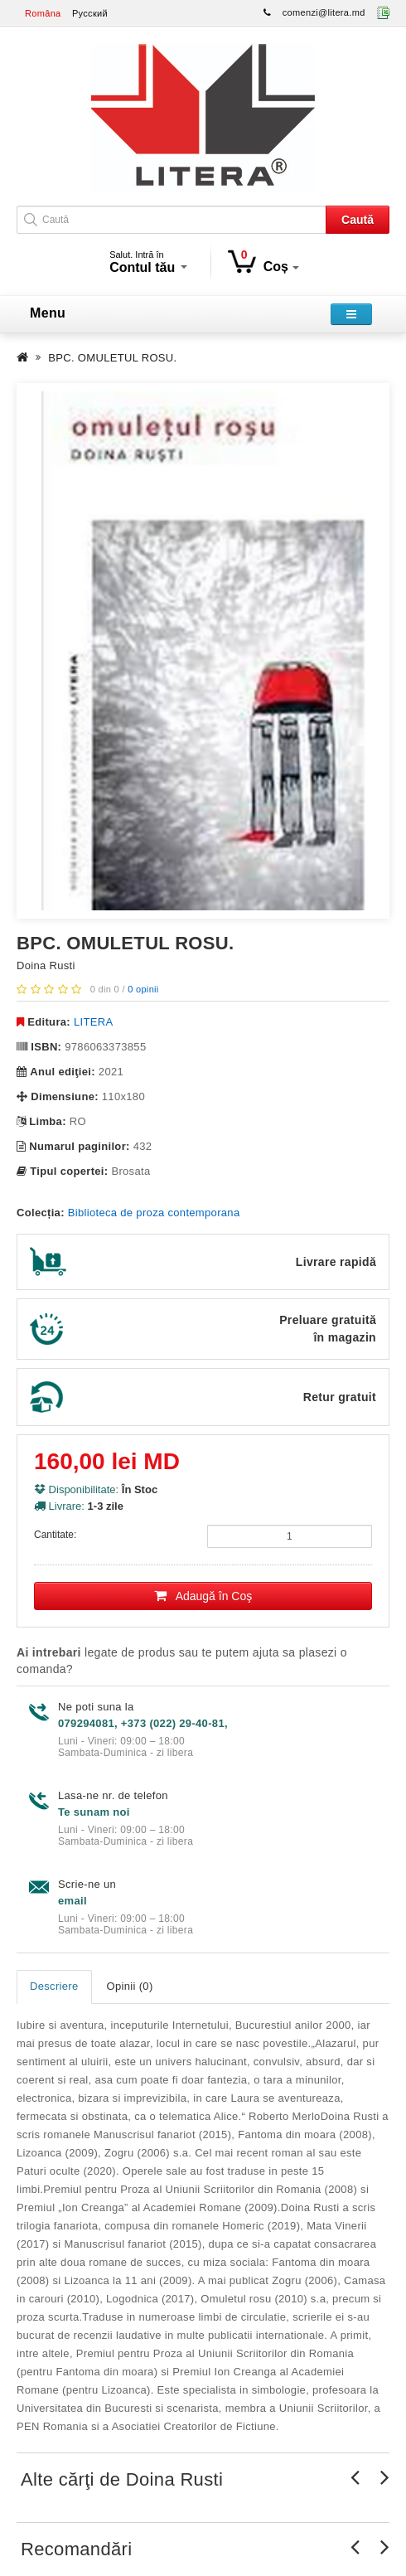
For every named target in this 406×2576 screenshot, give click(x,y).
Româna (43, 13)
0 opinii (143, 989)
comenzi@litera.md (324, 12)
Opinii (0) (130, 1986)
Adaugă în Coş (203, 1596)
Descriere (54, 1986)
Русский (90, 13)
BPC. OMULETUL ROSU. (112, 358)
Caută (357, 219)
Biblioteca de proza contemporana (154, 1212)
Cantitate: (55, 1534)
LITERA (93, 1022)
